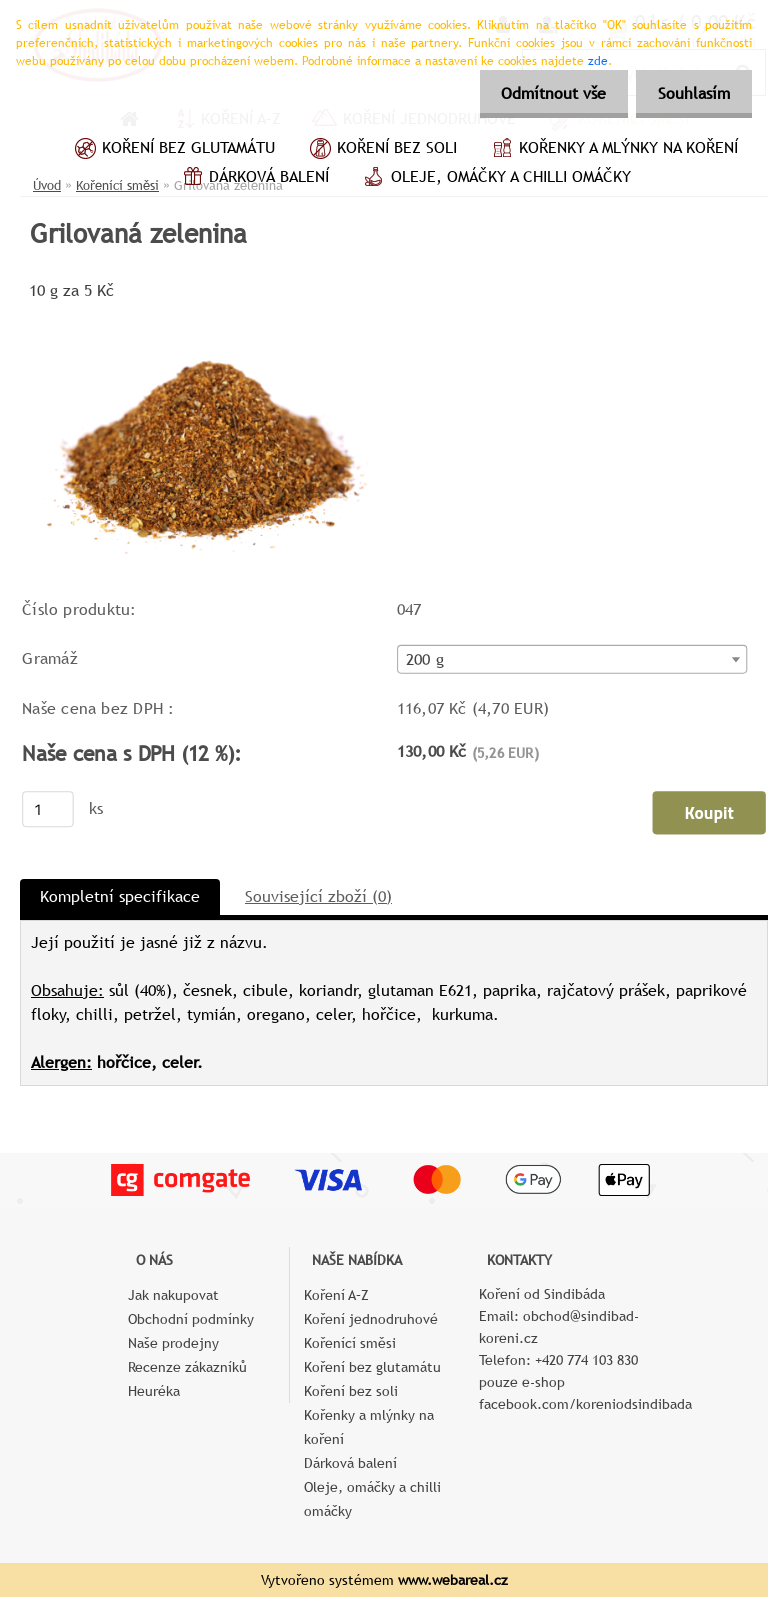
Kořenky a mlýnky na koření (612, 150)
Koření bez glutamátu (172, 150)
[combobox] (572, 658)
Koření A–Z (336, 1295)
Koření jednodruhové (371, 1319)
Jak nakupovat (173, 1295)
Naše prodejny (173, 1343)
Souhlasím (691, 93)
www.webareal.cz (453, 1580)
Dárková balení (253, 179)
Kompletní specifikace (120, 896)
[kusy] (48, 809)
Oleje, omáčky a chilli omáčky (495, 179)
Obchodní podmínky (191, 1319)
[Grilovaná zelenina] (211, 312)
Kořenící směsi (350, 1343)
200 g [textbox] (425, 660)
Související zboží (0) (318, 896)
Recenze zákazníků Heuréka (187, 1379)
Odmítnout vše (544, 93)
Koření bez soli (381, 150)
